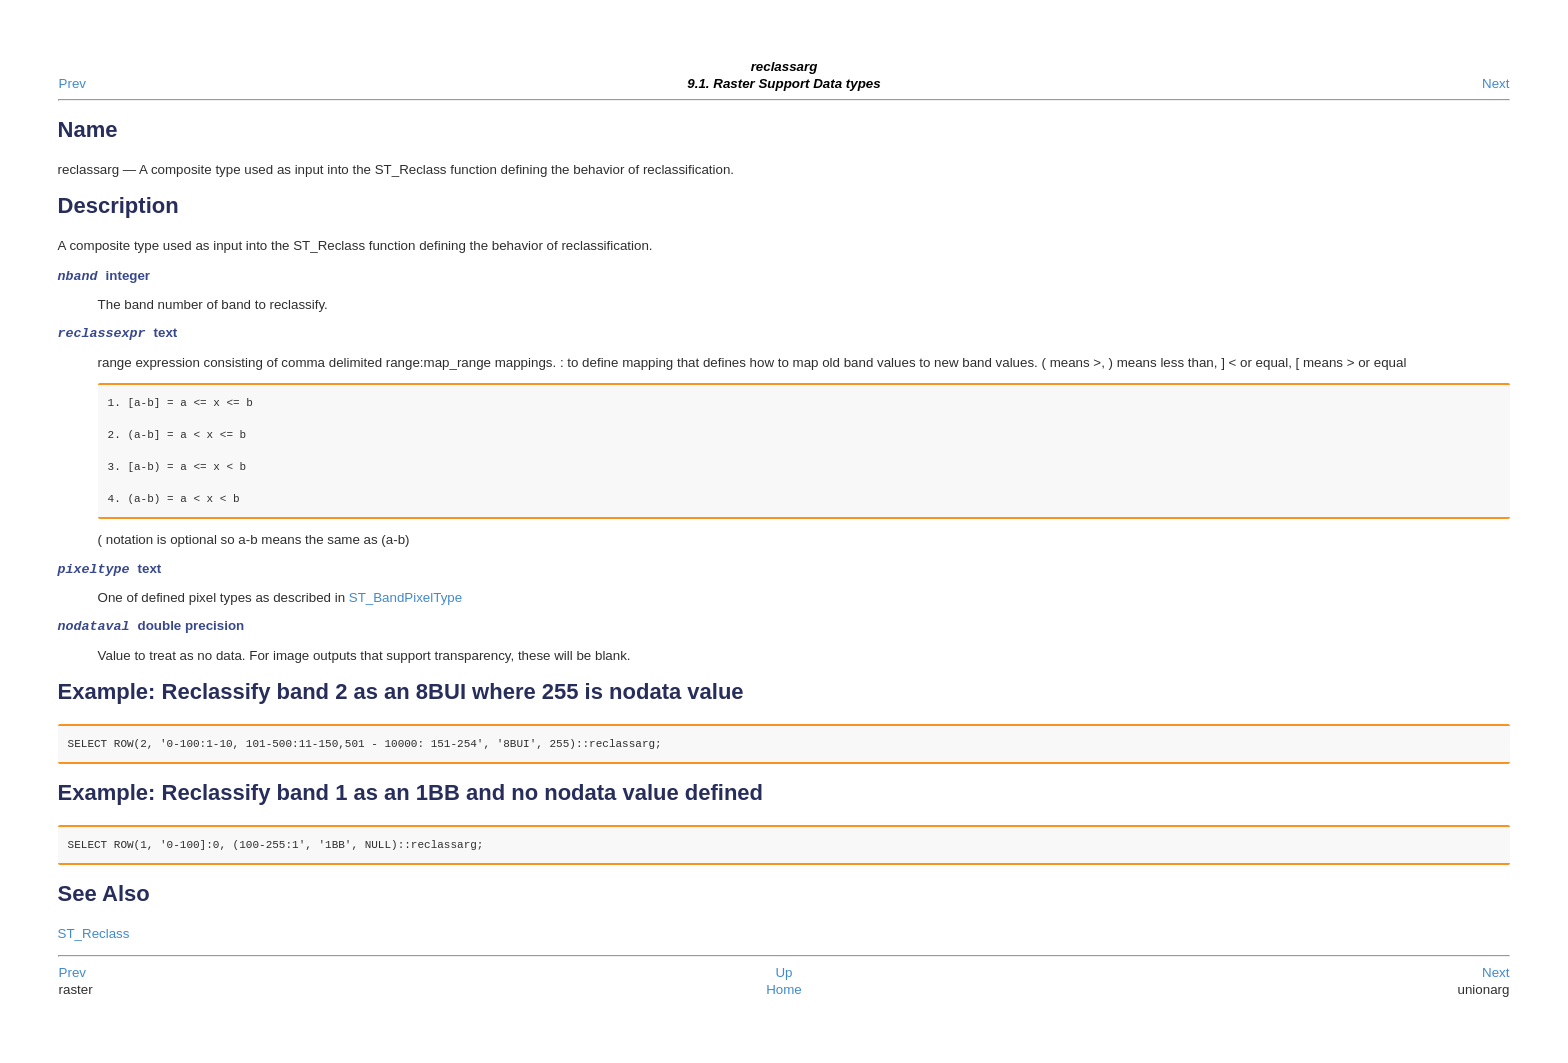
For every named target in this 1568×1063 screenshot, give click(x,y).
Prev (72, 83)
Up (783, 980)
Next (1495, 83)
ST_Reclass (94, 941)
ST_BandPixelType (405, 603)
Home (784, 997)
